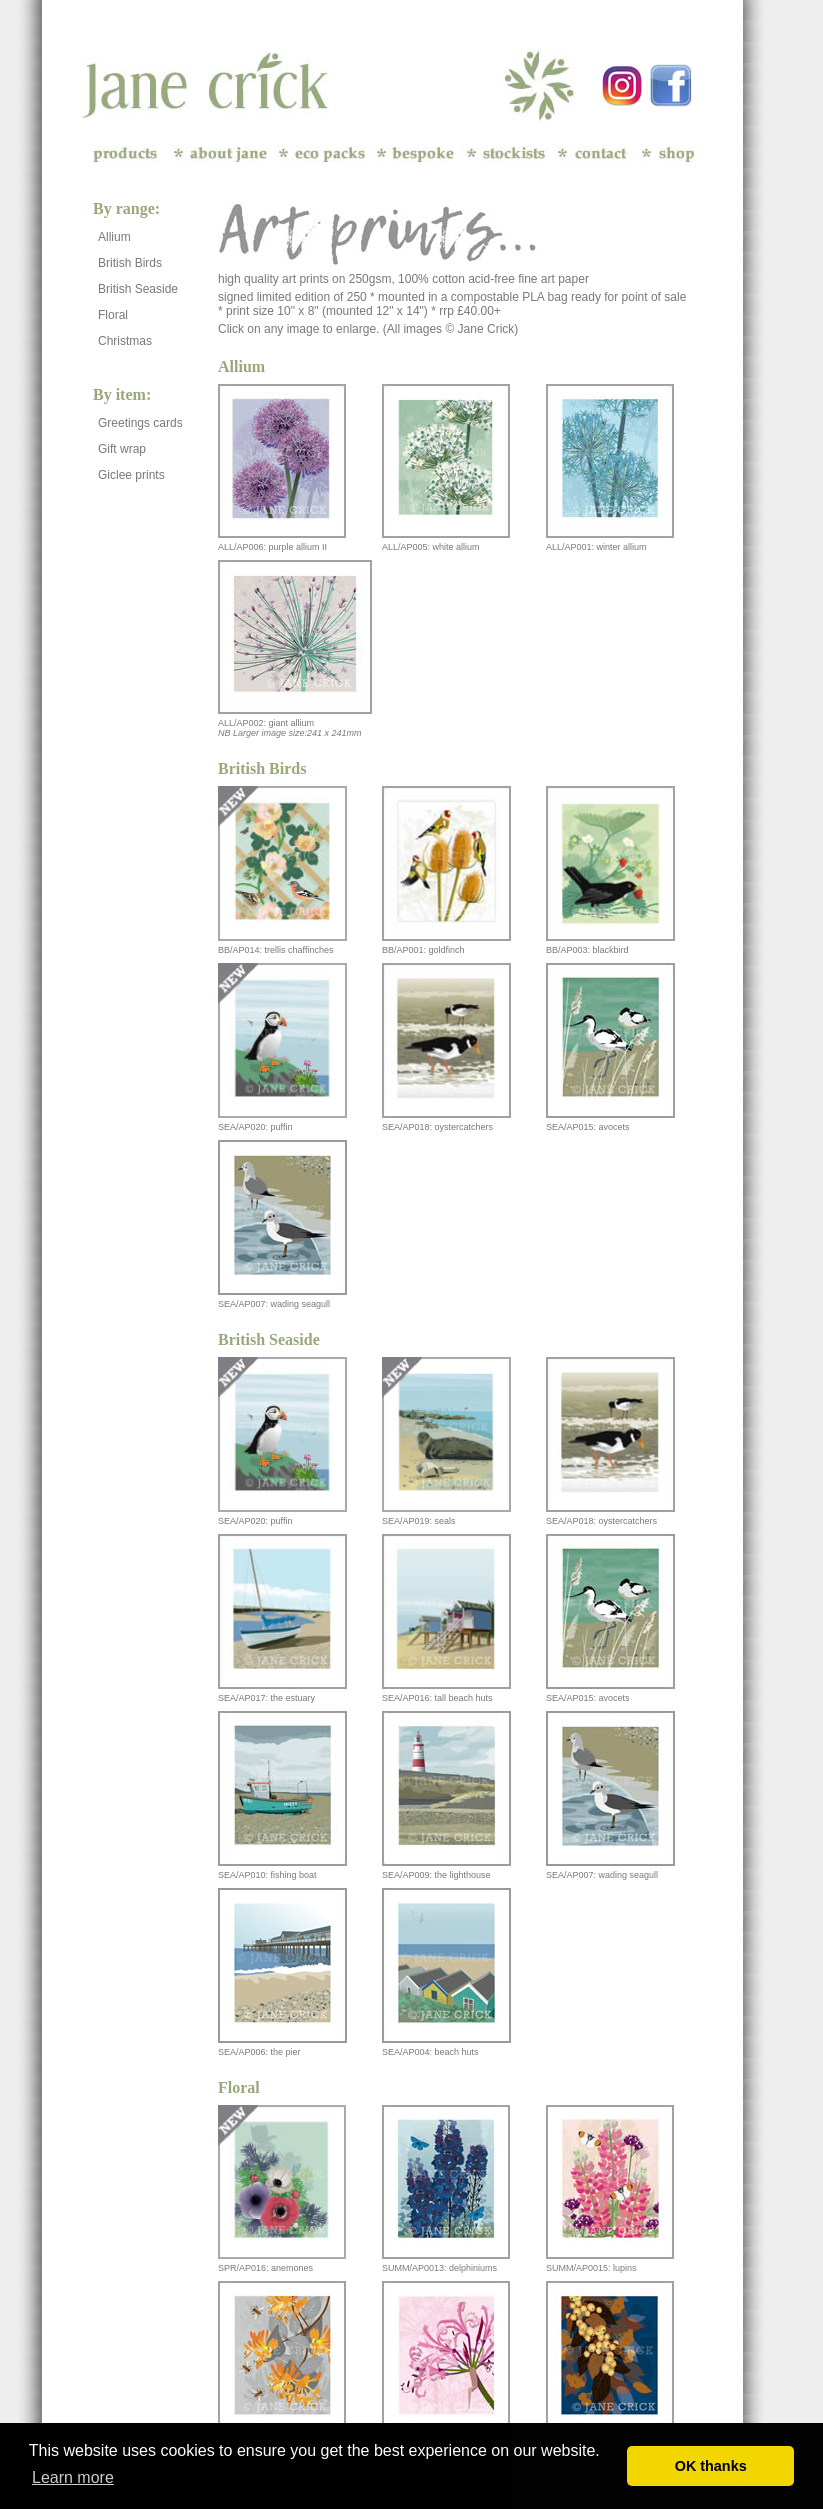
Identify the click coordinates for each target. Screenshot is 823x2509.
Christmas (125, 341)
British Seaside (138, 289)
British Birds (130, 263)
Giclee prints (131, 475)
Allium (114, 237)
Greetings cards (140, 423)
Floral (113, 315)
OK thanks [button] (711, 2466)
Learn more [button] (73, 2477)
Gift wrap (122, 449)
